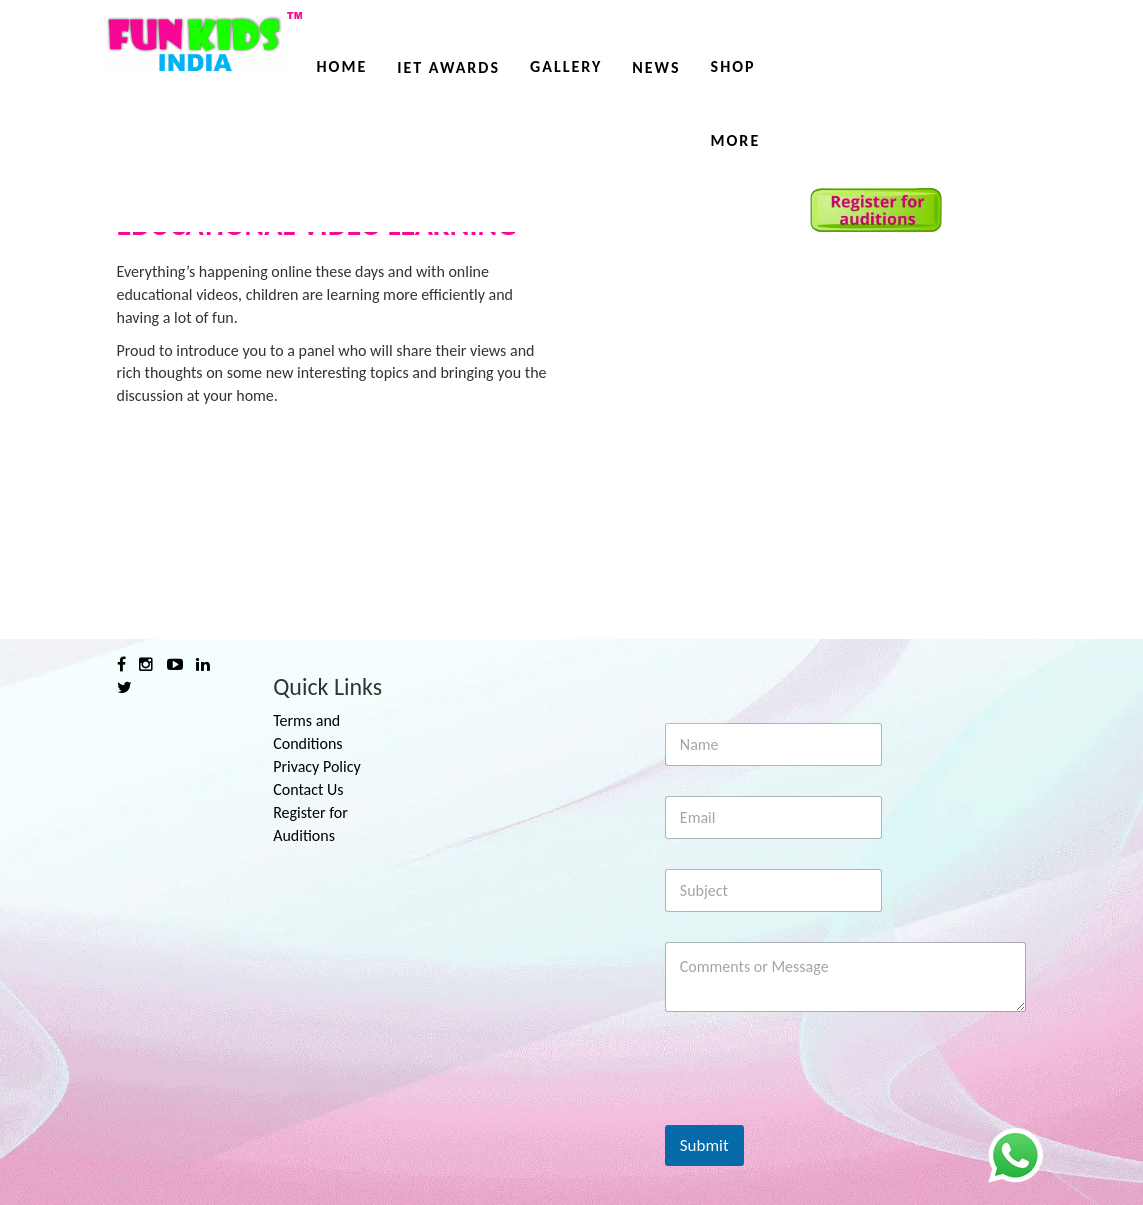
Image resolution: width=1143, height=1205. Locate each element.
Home (342, 66)
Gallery (566, 66)
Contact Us (308, 789)
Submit (704, 1145)
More (736, 140)
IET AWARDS (448, 67)
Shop (733, 66)
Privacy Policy (317, 766)
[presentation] (817, 1112)
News (656, 67)
